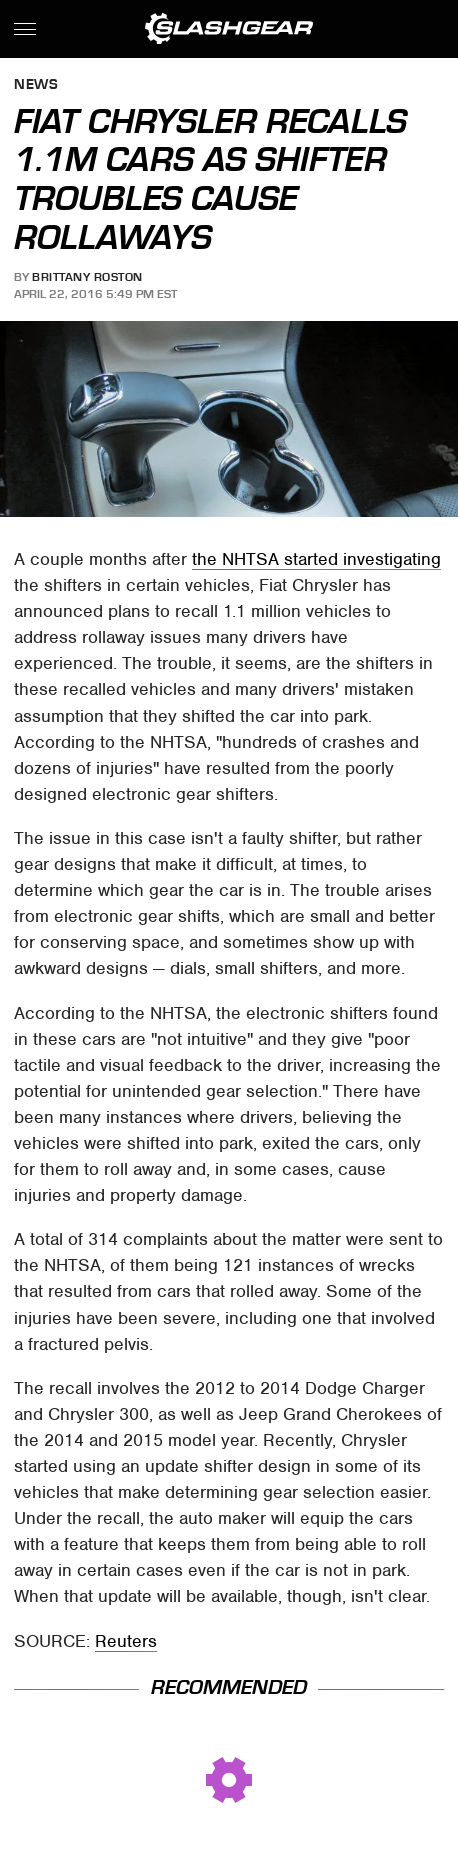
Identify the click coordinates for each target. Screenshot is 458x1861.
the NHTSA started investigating (316, 559)
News (36, 85)
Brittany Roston (87, 277)
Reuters (126, 1641)
